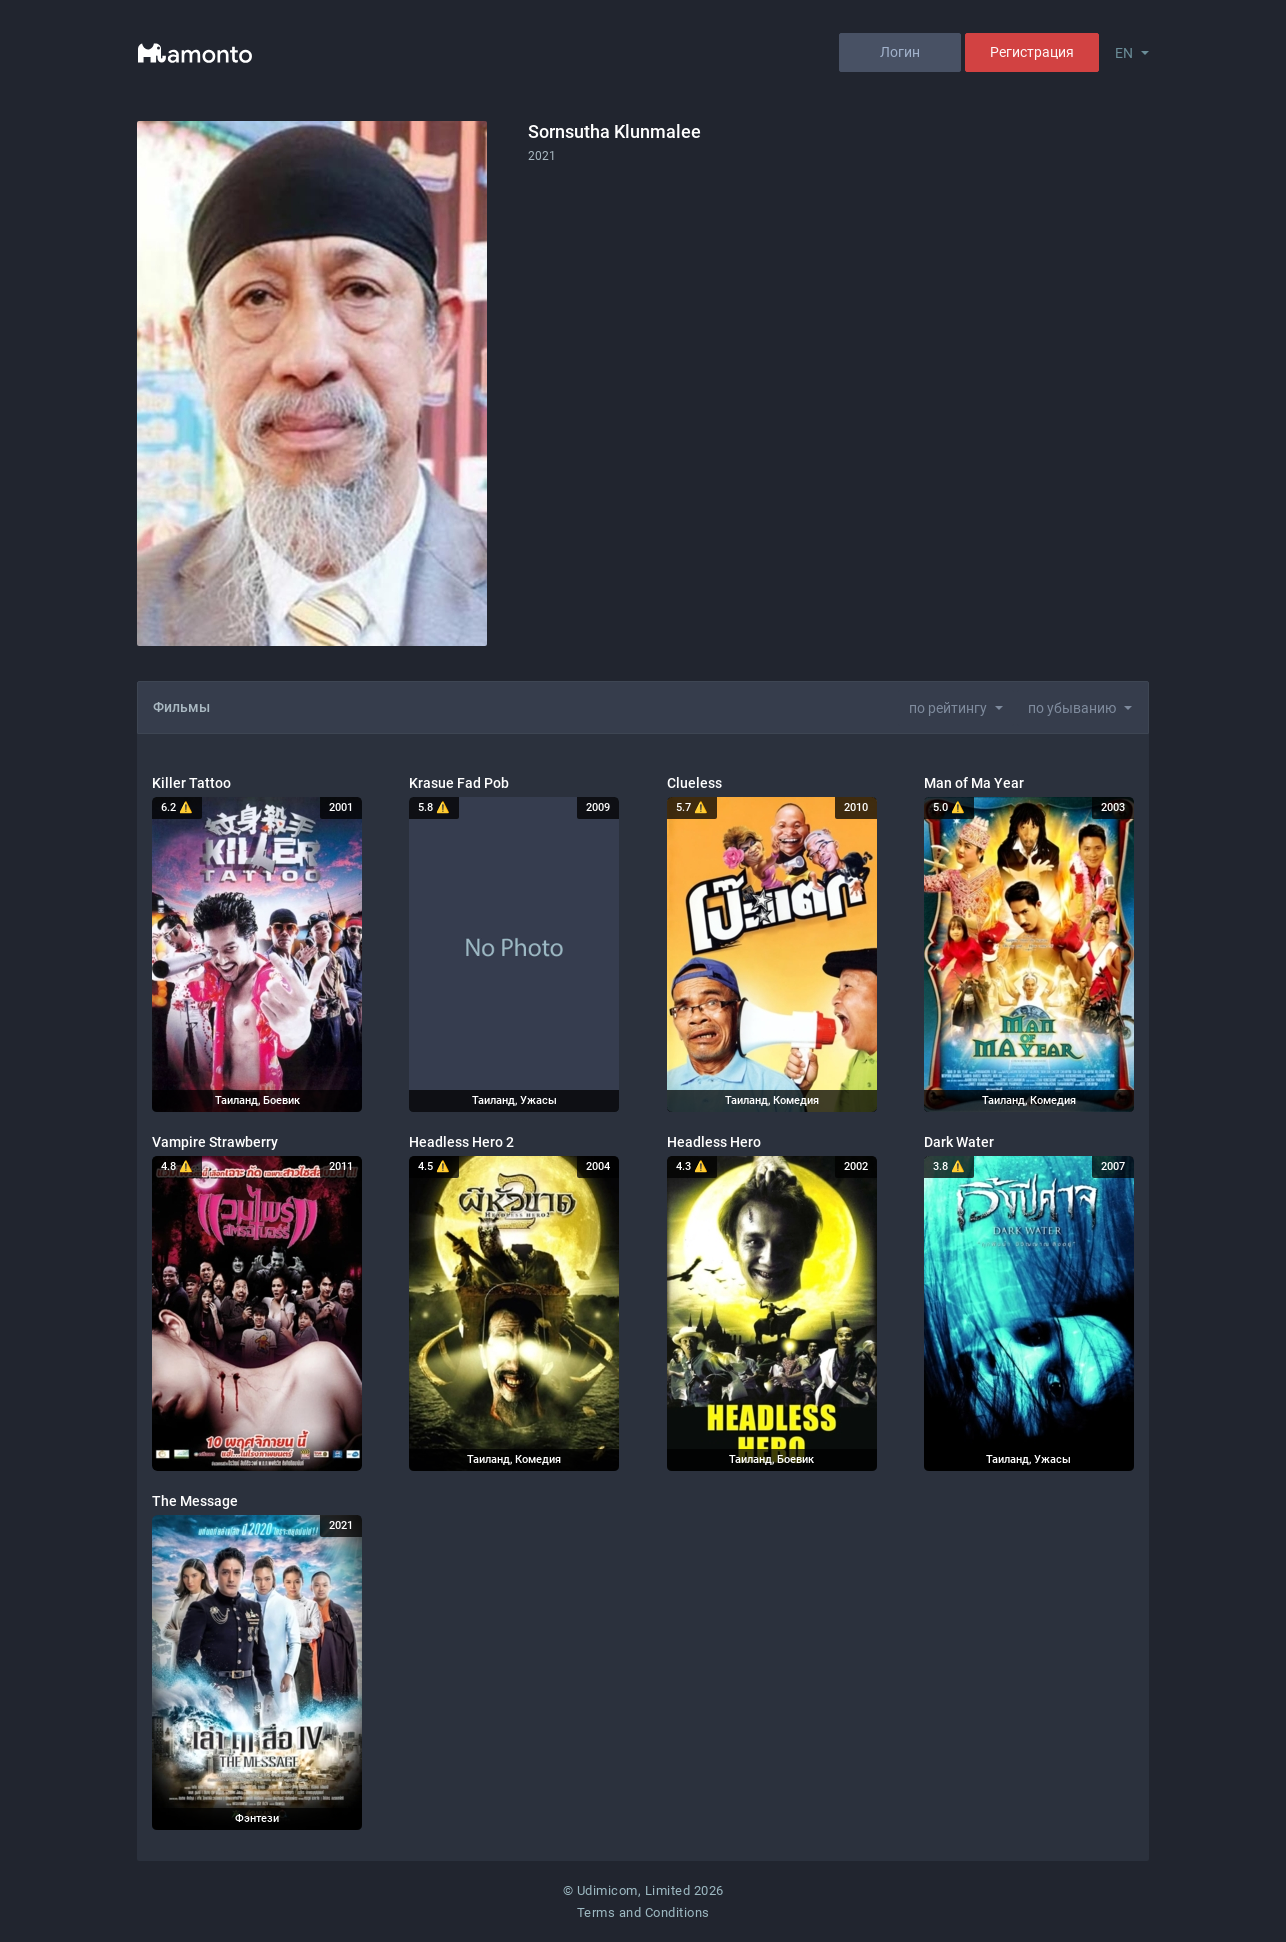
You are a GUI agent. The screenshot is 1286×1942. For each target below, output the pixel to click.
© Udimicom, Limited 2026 (643, 1890)
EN (1124, 53)
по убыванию (1072, 708)
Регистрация (1032, 52)
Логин (900, 52)
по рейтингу (948, 708)
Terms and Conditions (643, 1912)
